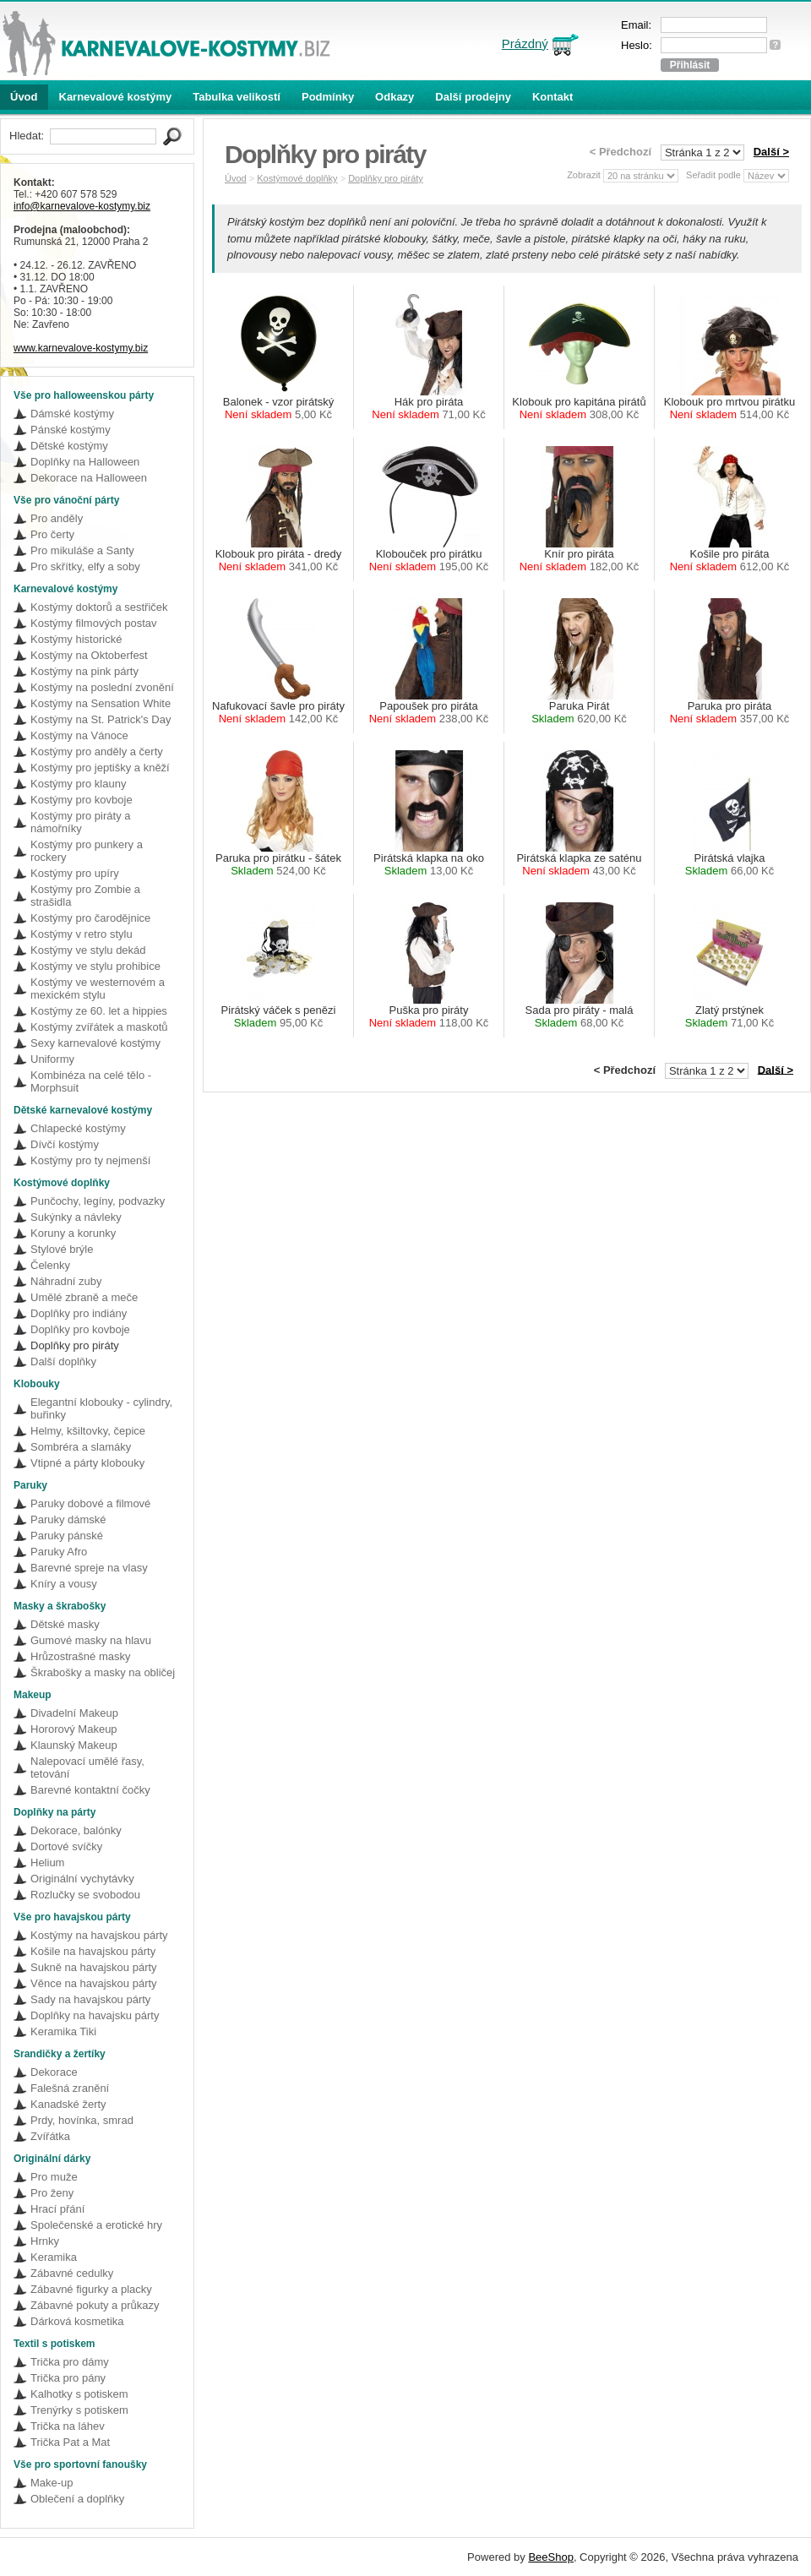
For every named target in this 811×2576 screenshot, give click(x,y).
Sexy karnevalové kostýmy (95, 1043)
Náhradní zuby (66, 1281)
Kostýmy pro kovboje (81, 799)
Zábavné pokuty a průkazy (94, 2305)
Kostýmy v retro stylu (81, 934)
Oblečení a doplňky (77, 2498)
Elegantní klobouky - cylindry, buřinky (101, 1408)
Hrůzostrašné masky (80, 1656)
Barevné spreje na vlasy (89, 1567)
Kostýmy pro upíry (74, 873)
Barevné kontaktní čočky (90, 1790)
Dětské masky (65, 1624)
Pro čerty (52, 534)
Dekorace (54, 2072)
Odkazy (394, 96)
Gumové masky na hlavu (90, 1640)
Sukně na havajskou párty (93, 1967)
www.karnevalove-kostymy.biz (81, 348)
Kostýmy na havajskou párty (99, 1935)
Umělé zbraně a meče (84, 1297)
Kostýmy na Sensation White (100, 703)
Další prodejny (473, 96)
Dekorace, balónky (76, 1830)
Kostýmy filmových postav (93, 623)
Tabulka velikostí (236, 96)
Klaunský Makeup (73, 1745)
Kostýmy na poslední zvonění (102, 687)
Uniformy (52, 1059)
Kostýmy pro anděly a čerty (96, 751)
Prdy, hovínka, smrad (81, 2120)
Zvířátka (50, 2136)
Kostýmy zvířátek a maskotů (99, 1027)
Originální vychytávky (82, 1878)
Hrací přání (57, 2209)
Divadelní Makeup (74, 1713)
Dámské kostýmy (72, 413)
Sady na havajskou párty (90, 1999)
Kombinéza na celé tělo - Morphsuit (90, 1081)
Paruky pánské (66, 1535)
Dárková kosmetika (77, 2321)
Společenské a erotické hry (96, 2225)
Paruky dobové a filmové (90, 1503)
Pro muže (54, 2176)
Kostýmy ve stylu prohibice (95, 966)
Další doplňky (63, 1361)
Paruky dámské (68, 1519)
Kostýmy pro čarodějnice (90, 918)
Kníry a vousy (63, 1583)
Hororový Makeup (73, 1729)
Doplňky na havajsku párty (94, 2015)
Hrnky (44, 2241)
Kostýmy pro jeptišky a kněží (100, 767)
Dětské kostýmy (69, 445)
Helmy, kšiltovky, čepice (87, 1430)
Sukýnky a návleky (76, 1217)
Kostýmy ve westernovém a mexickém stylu (97, 988)
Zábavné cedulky (71, 2273)
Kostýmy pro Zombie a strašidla (85, 895)
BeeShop (551, 2557)
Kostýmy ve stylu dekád (88, 950)
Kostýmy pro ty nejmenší (90, 1160)
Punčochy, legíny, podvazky (97, 1201)
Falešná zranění (69, 2088)
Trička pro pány (68, 2378)
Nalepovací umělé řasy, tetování (87, 1767)
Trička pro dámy (69, 2361)
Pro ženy (51, 2193)
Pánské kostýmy (70, 429)
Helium (47, 1862)
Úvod (24, 96)
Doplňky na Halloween (84, 461)
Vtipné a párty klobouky (87, 1463)
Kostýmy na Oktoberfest (89, 655)
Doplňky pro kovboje (80, 1329)
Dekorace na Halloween (88, 477)
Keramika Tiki (63, 2031)
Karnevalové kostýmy (115, 96)
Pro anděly (56, 518)
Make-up (51, 2482)
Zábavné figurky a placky (91, 2289)
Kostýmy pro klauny (78, 783)
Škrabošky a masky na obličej (102, 1672)
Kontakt (552, 96)
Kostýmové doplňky (297, 178)
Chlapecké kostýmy (78, 1128)
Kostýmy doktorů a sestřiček (99, 607)
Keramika (53, 2257)
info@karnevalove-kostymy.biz (82, 206)
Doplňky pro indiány (78, 1313)
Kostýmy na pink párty (84, 671)
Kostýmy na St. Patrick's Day (100, 719)
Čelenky (50, 1265)
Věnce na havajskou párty (93, 1983)
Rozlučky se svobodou (85, 1894)
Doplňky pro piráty (74, 1345)
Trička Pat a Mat (70, 2442)
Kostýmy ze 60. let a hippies (98, 1011)
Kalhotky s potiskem (79, 2394)
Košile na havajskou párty (92, 1951)
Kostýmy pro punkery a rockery (86, 850)
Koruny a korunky (73, 1233)
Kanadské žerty (68, 2104)
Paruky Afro (58, 1551)
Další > (771, 151)
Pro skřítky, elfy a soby (85, 566)
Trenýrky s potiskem (79, 2410)
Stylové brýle (61, 1249)
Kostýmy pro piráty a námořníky (80, 822)
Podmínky (328, 96)
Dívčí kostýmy (64, 1144)
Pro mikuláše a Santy (82, 550)
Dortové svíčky (66, 1846)
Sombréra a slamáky (80, 1446)
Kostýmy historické (76, 639)
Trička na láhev (67, 2426)
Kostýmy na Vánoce (79, 735)
